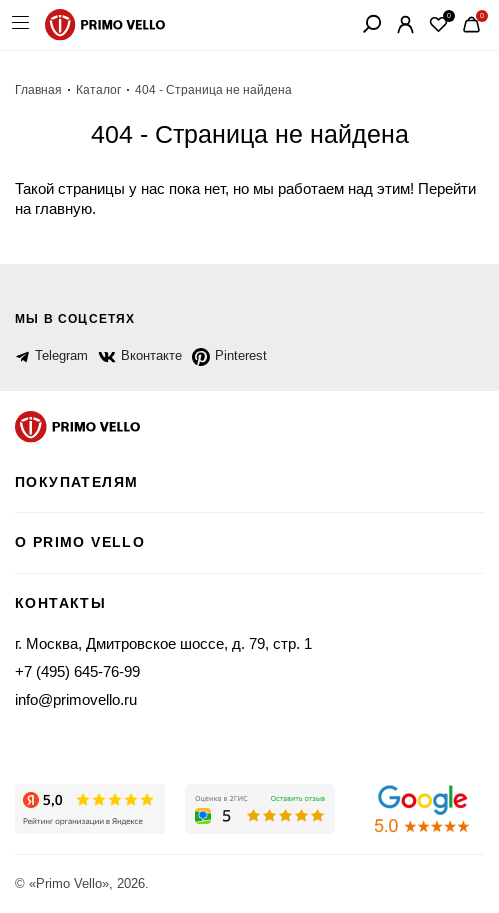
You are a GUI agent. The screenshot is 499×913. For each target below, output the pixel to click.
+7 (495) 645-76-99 (77, 671)
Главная (38, 90)
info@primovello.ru (76, 699)
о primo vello (80, 542)
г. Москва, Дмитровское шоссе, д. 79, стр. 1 (163, 643)
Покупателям (76, 482)
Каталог (98, 90)
